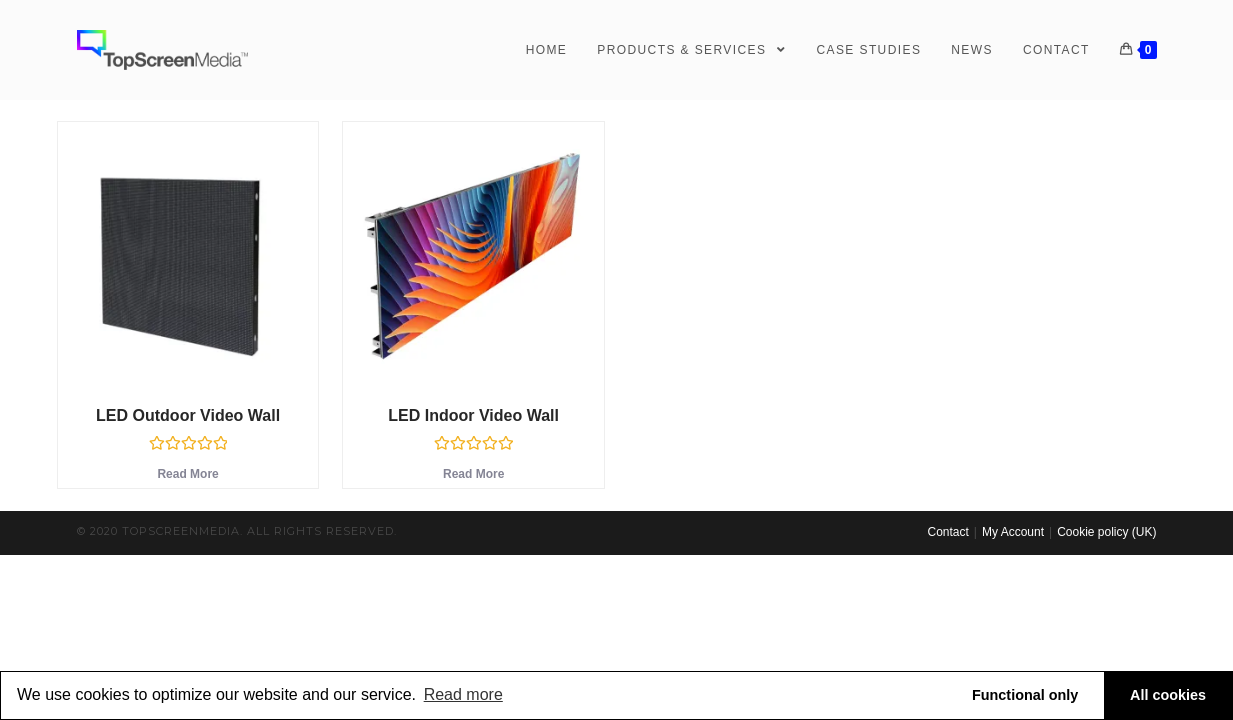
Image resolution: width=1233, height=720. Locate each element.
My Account (1013, 532)
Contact (947, 532)
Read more (463, 694)
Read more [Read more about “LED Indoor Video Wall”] (473, 474)
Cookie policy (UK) (1106, 532)
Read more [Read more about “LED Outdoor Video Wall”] (187, 474)
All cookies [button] (1168, 695)
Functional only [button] (1025, 695)
